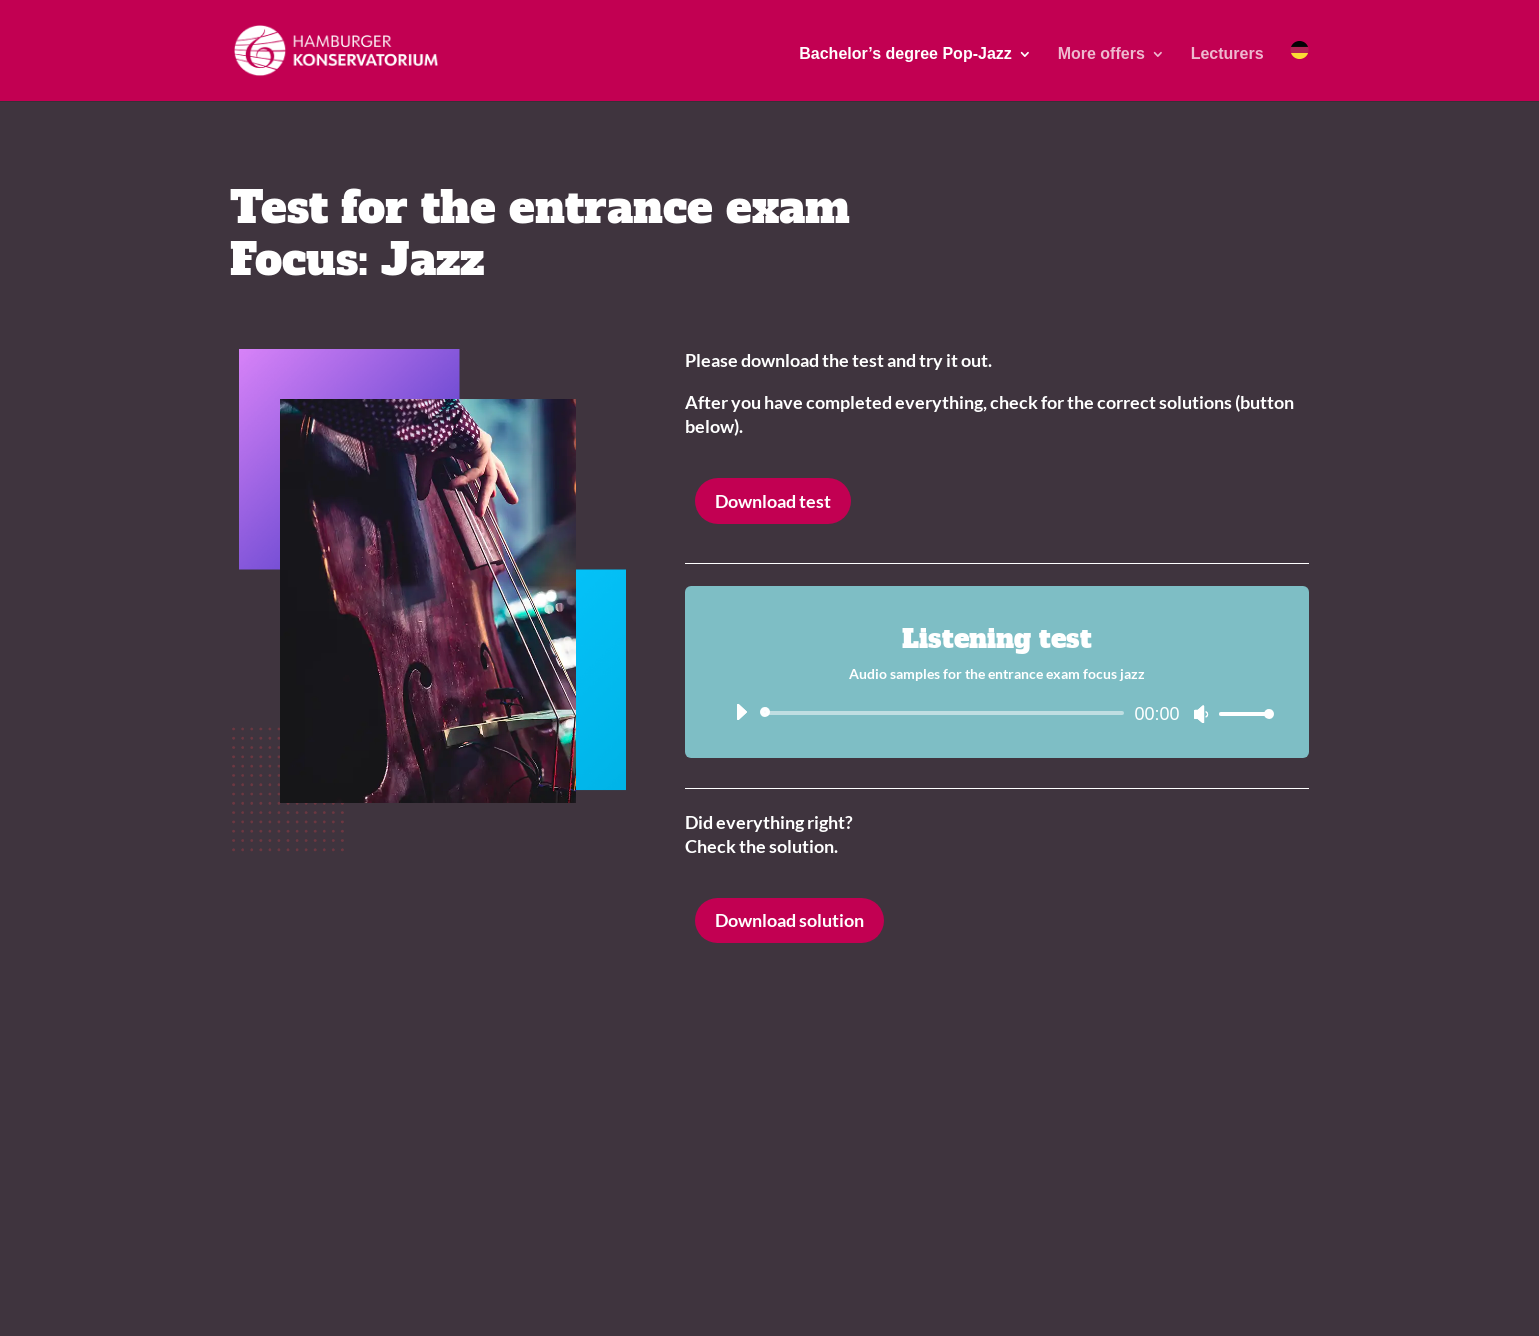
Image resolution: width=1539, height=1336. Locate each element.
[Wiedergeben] (741, 712)
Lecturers (1227, 54)
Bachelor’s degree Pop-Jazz (905, 54)
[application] (997, 713)
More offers (1101, 54)
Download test (773, 501)
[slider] (945, 713)
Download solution (789, 920)
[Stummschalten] (1201, 714)
